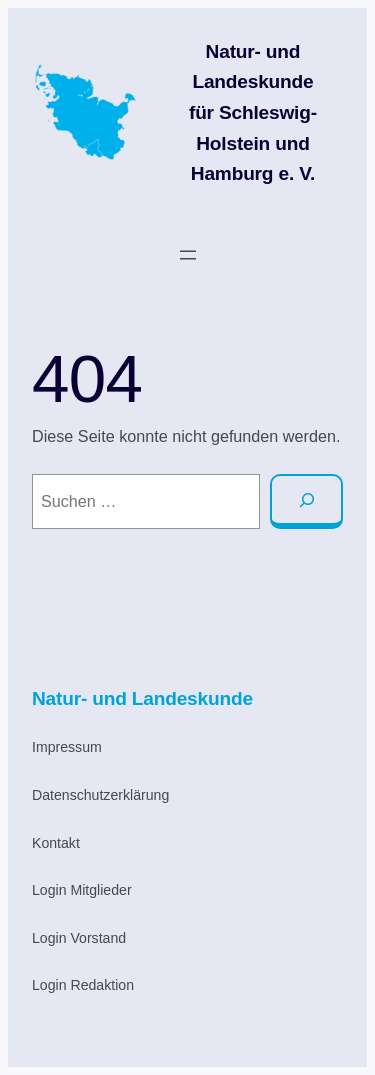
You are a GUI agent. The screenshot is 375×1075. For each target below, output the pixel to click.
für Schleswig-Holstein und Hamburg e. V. (253, 143)
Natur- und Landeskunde (142, 698)
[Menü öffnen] (188, 255)
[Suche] (306, 501)
